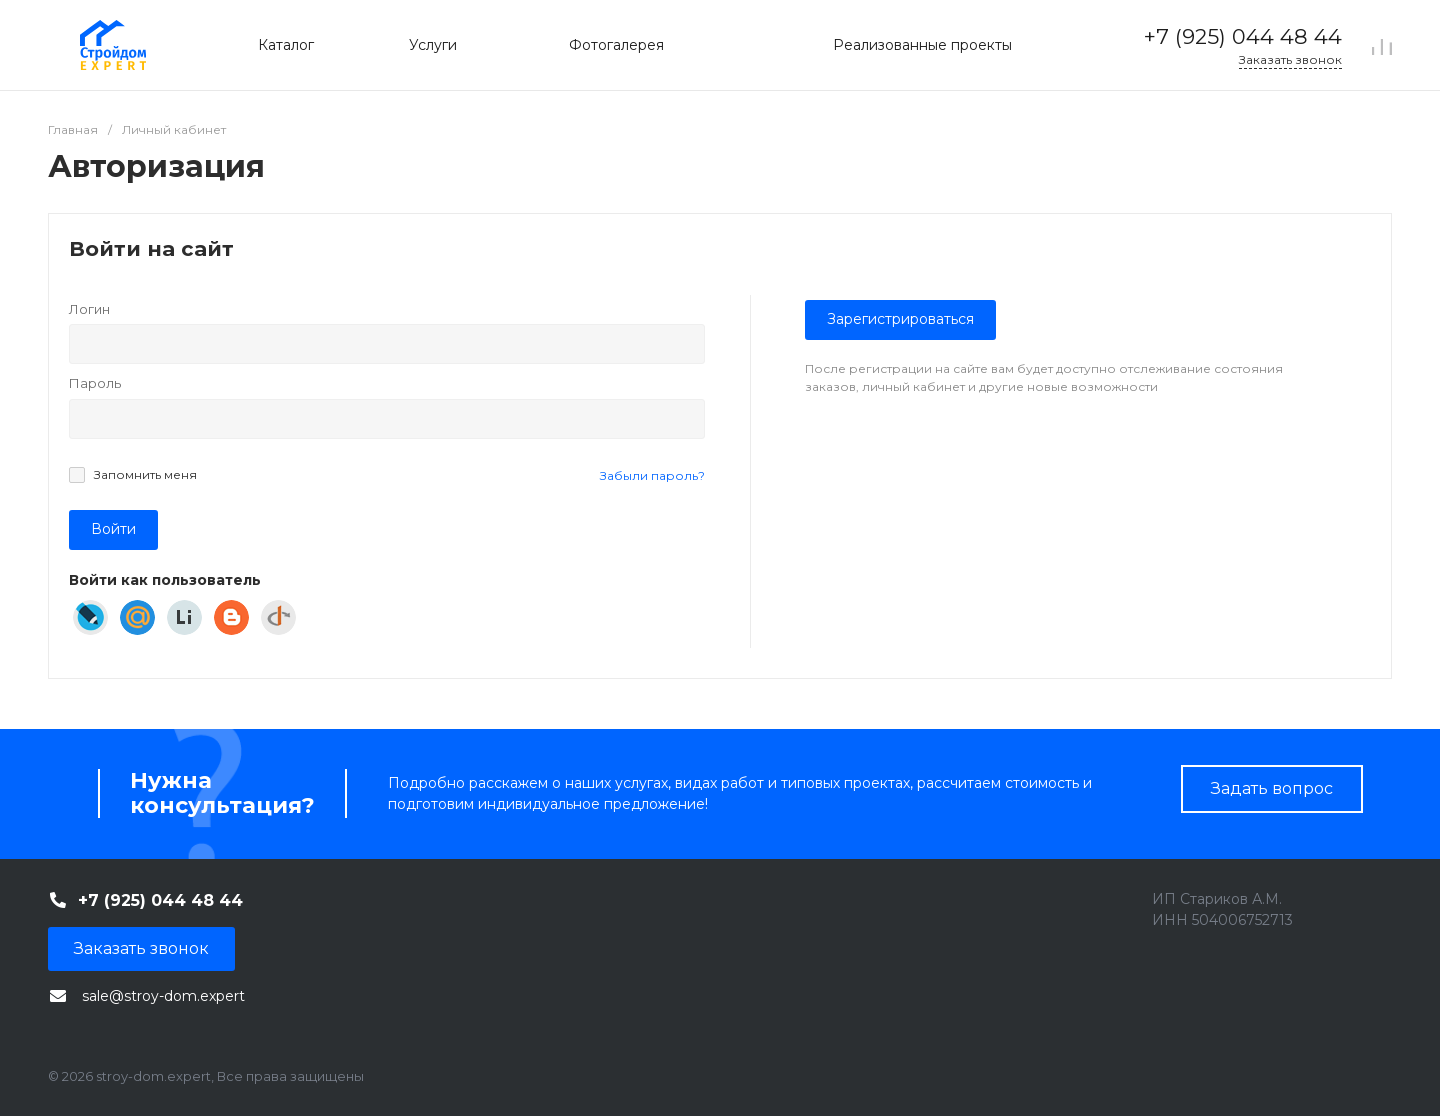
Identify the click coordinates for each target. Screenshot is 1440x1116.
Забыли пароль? (652, 475)
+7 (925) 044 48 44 (1243, 36)
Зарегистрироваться (900, 319)
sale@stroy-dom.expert (163, 996)
